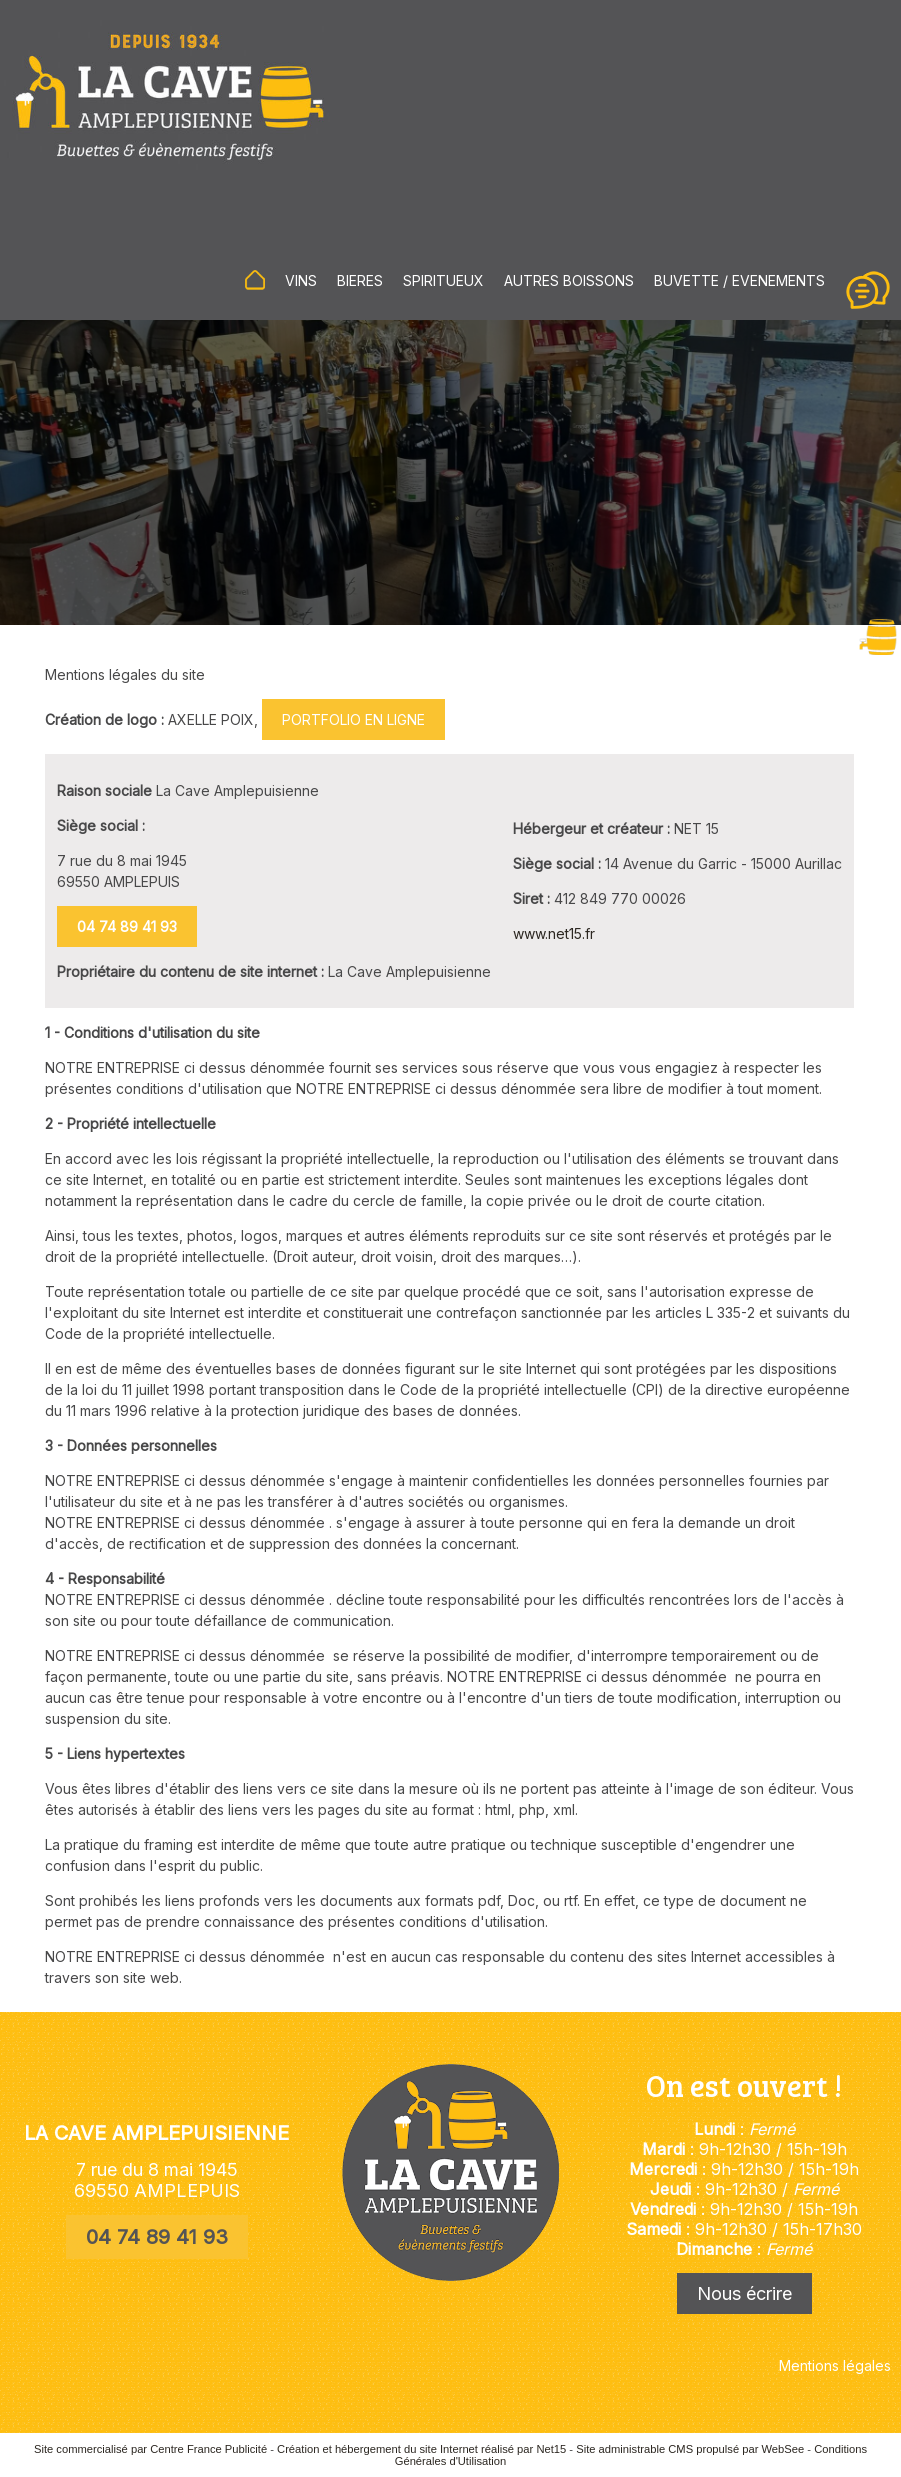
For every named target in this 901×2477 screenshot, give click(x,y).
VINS (301, 280)
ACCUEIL (255, 280)
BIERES (360, 280)
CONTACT (868, 290)
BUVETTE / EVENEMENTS (739, 280)
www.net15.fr (554, 933)
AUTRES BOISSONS (569, 280)
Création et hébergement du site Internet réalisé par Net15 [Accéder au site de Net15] (421, 2449)
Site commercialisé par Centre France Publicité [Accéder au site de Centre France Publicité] (150, 2449)
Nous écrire (744, 2293)
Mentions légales (835, 2365)
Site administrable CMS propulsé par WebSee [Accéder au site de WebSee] (690, 2449)
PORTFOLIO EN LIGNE (353, 719)
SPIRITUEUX (443, 280)
